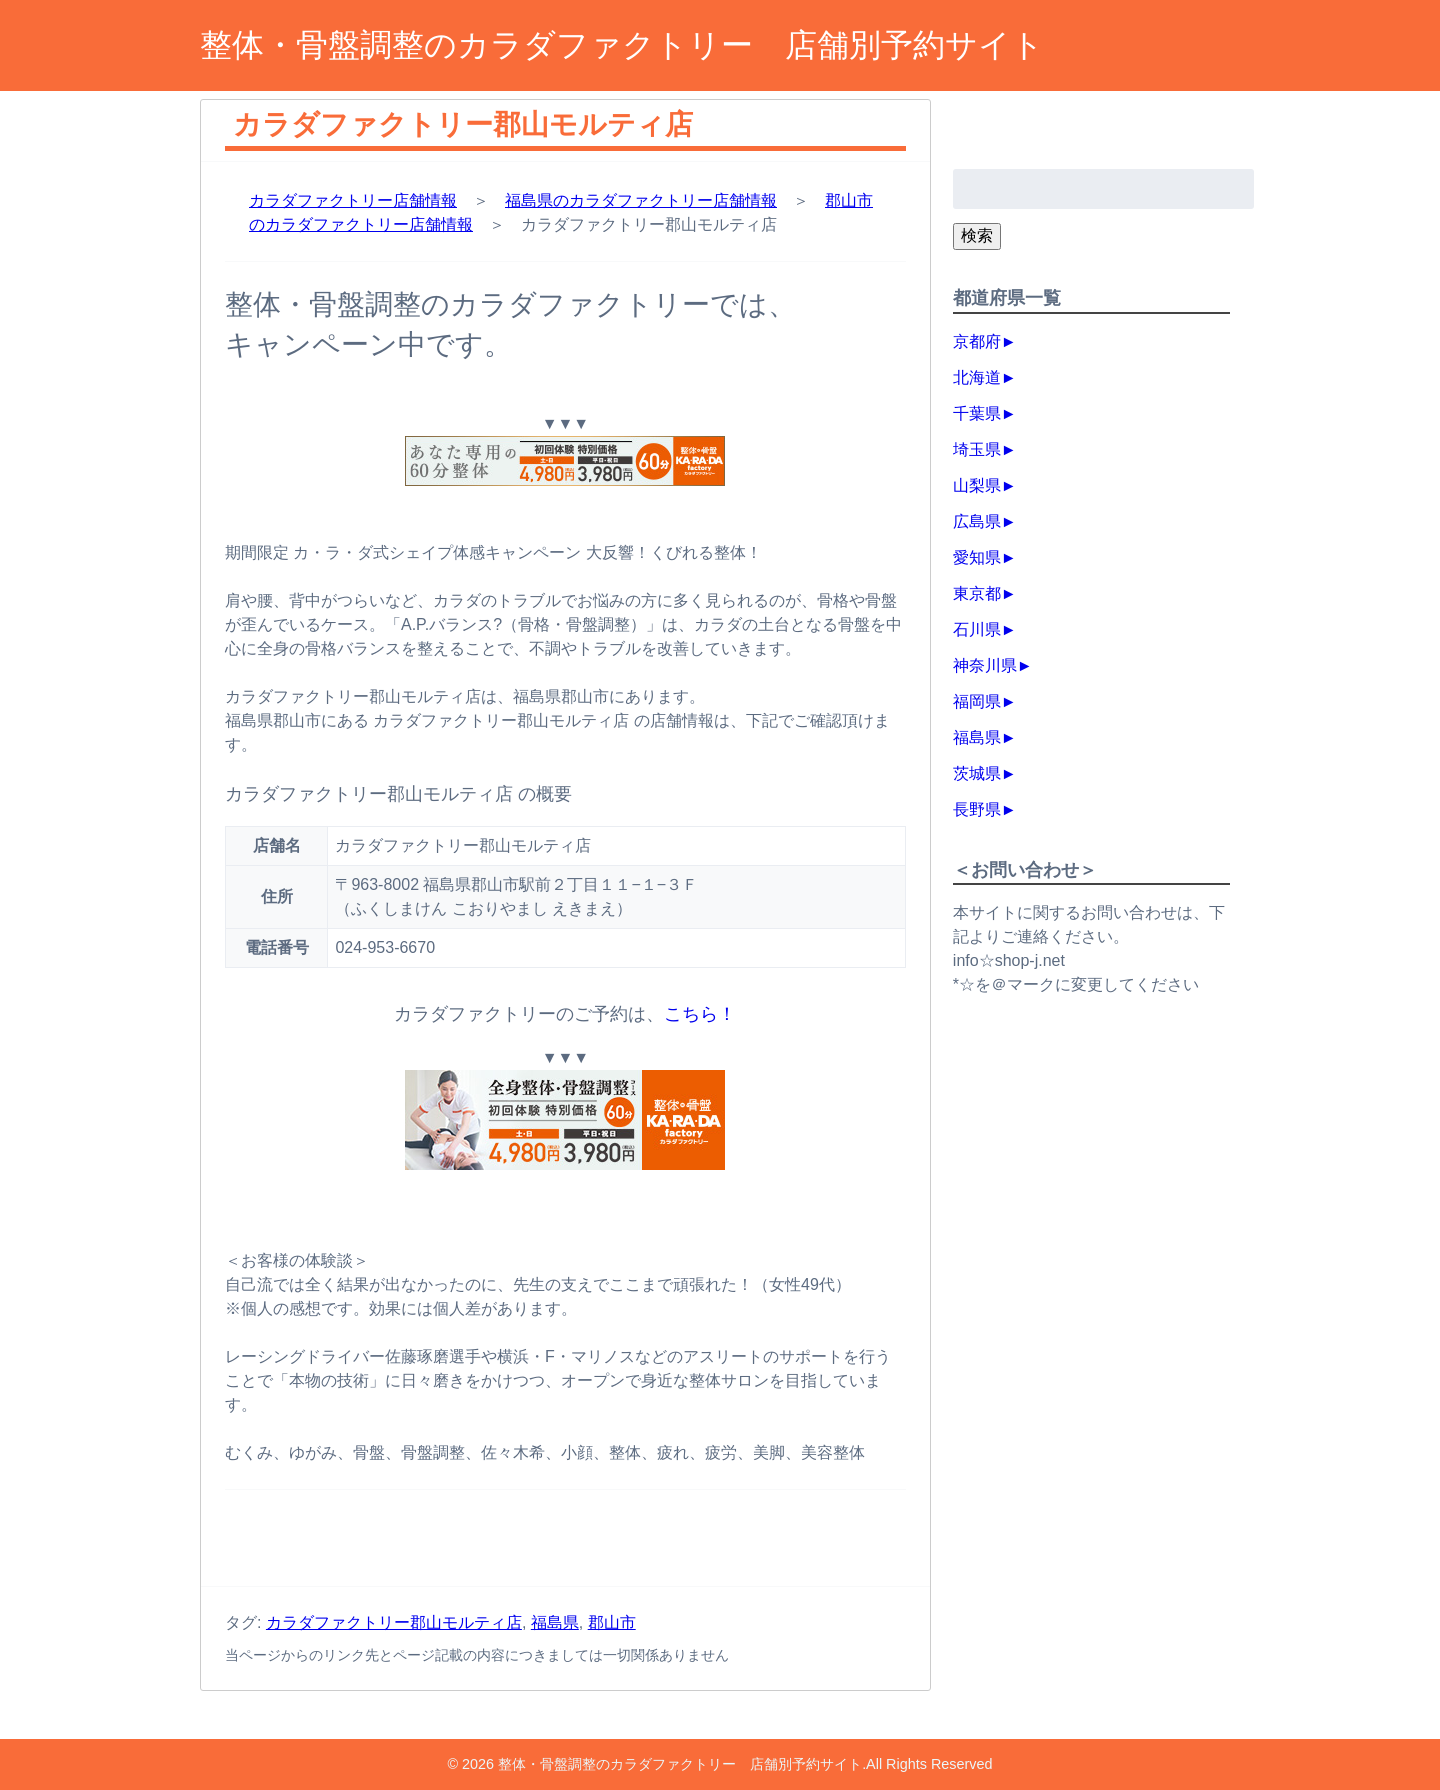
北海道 (977, 377)
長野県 (977, 809)
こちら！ (700, 1014)
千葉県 (977, 413)
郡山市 (612, 1622)
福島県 (555, 1622)
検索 (977, 235)
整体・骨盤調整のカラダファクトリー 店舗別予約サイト (622, 45)
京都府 (977, 341)
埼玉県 (977, 449)
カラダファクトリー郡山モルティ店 (394, 1622)
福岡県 (977, 701)
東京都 (977, 593)
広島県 (977, 521)
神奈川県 (985, 665)
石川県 (977, 629)
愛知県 (977, 557)
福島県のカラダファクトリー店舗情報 (641, 200)
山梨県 (977, 485)
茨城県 (977, 773)
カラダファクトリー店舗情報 (353, 200)
